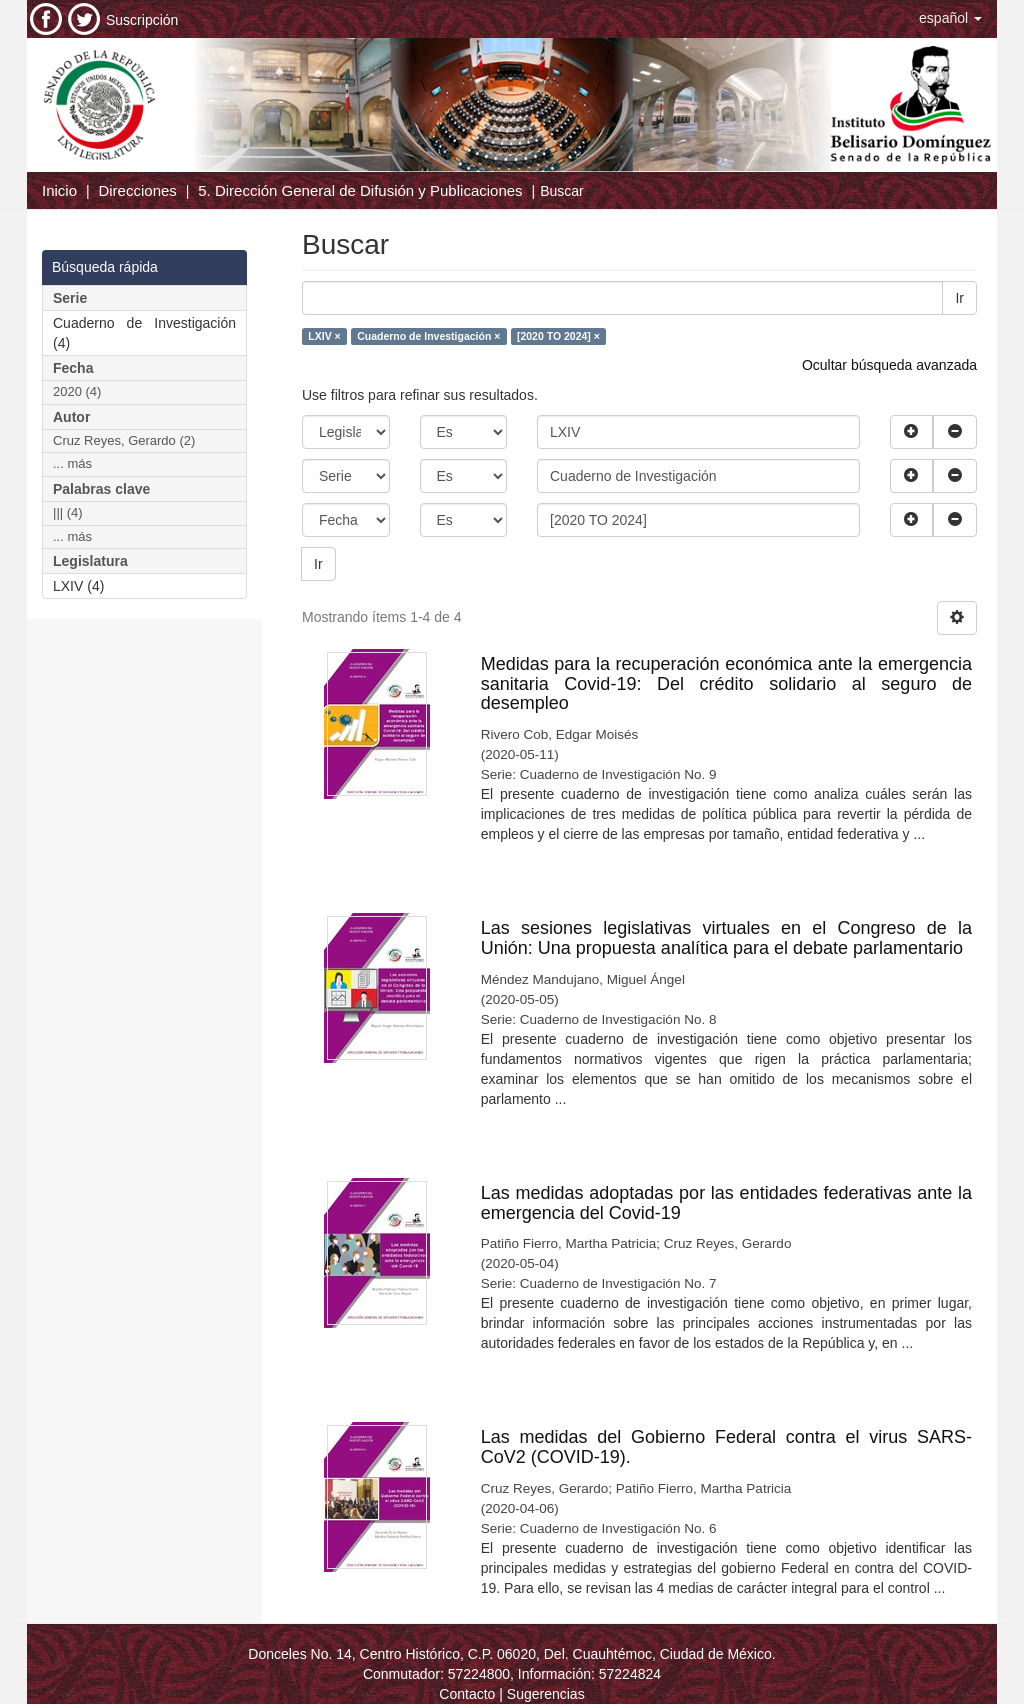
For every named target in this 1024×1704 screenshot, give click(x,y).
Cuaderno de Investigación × (428, 336)
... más (72, 463)
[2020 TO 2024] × (558, 336)
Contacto (467, 1694)
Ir (959, 298)
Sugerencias (546, 1694)
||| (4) (68, 512)
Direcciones (137, 190)
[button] (950, 18)
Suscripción (142, 20)
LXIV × (324, 336)
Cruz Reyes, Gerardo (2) (124, 440)
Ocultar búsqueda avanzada (889, 365)
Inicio (59, 190)
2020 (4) (77, 391)
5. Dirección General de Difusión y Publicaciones (360, 190)
